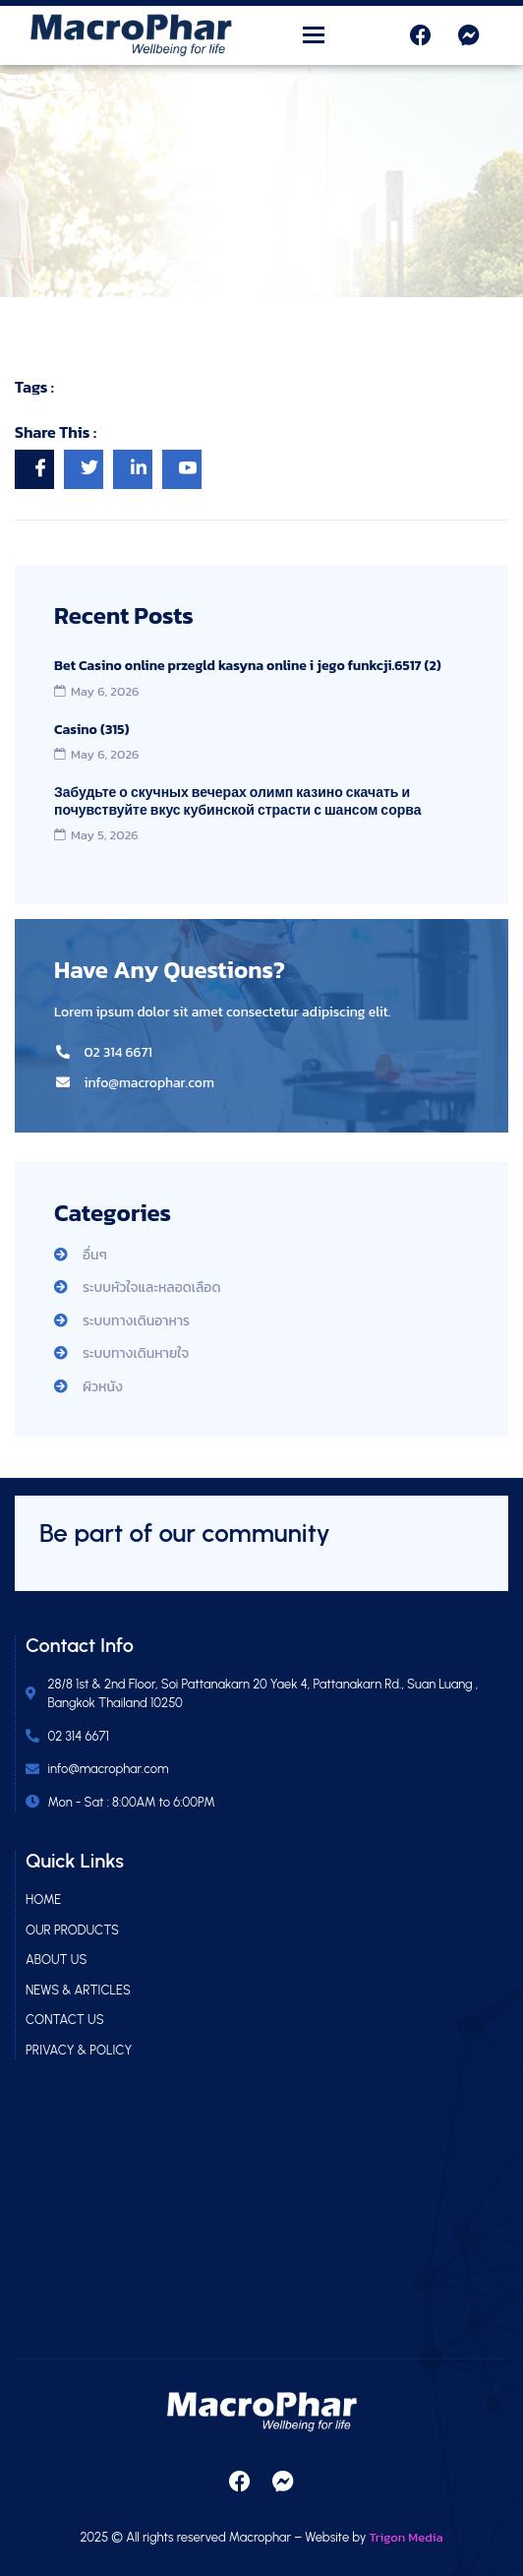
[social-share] (34, 469)
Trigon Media (406, 2537)
